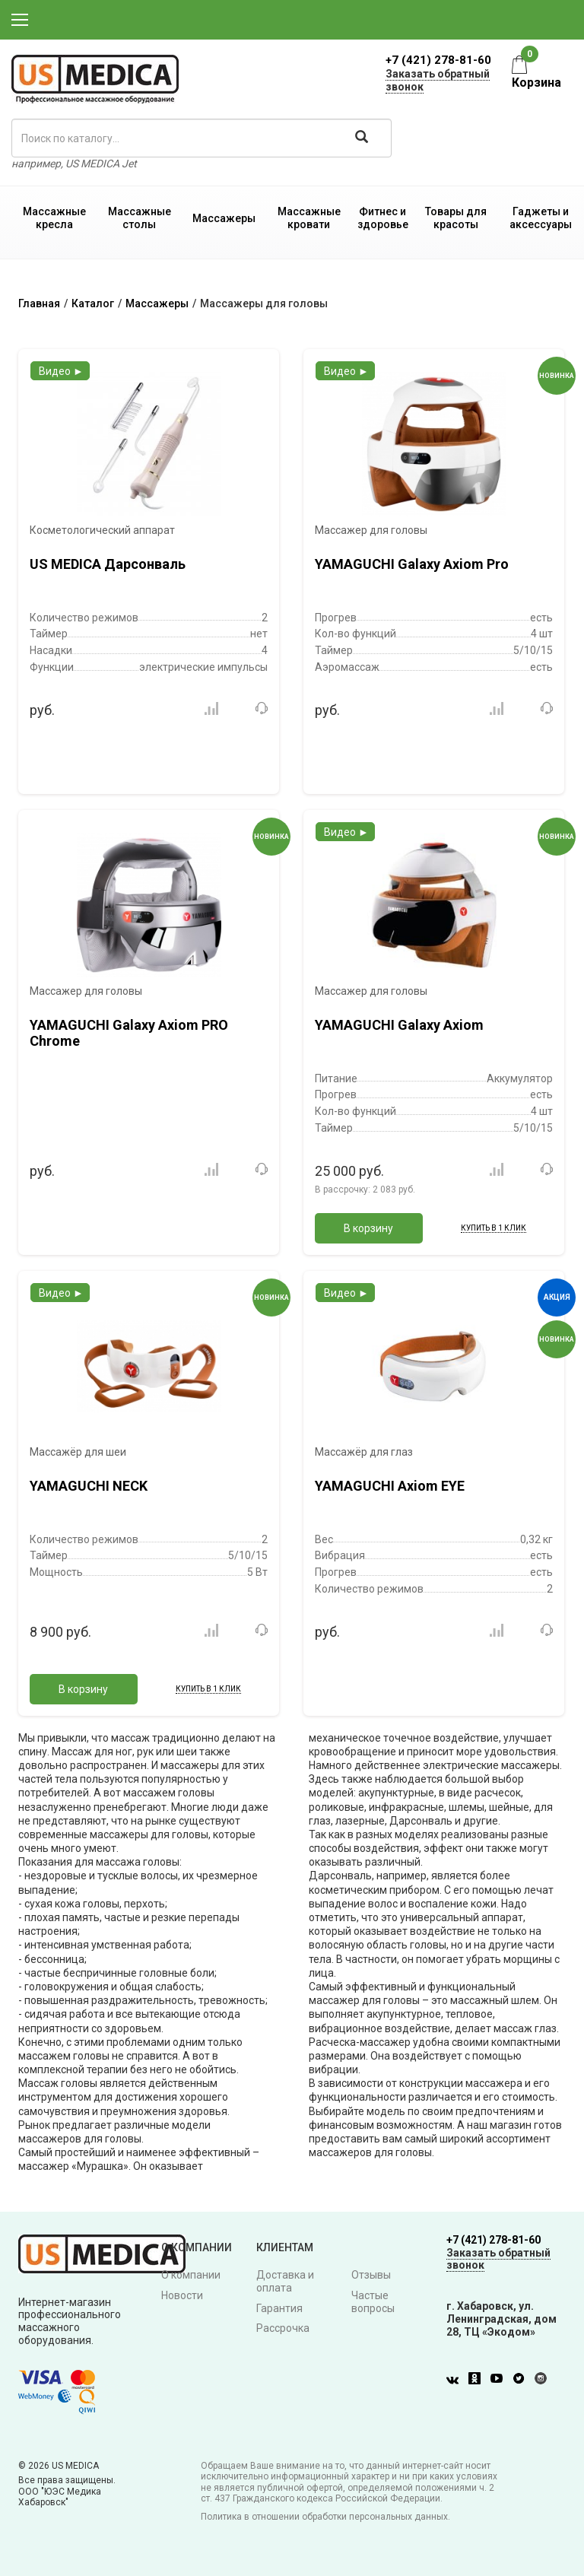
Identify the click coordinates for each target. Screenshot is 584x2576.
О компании (191, 2275)
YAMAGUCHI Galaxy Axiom (399, 1025)
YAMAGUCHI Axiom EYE (390, 1486)
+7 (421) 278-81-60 (438, 60)
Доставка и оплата (285, 2281)
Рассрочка (282, 2328)
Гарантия (279, 2308)
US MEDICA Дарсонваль (108, 564)
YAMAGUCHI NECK (89, 1486)
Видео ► (61, 371)
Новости (182, 2295)
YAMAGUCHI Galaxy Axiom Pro (412, 564)
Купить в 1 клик (493, 1228)
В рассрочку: (365, 1189)
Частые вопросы (373, 2301)
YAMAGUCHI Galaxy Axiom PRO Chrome (129, 1033)
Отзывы (371, 2275)
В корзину (368, 1228)
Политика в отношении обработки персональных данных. (325, 2516)
